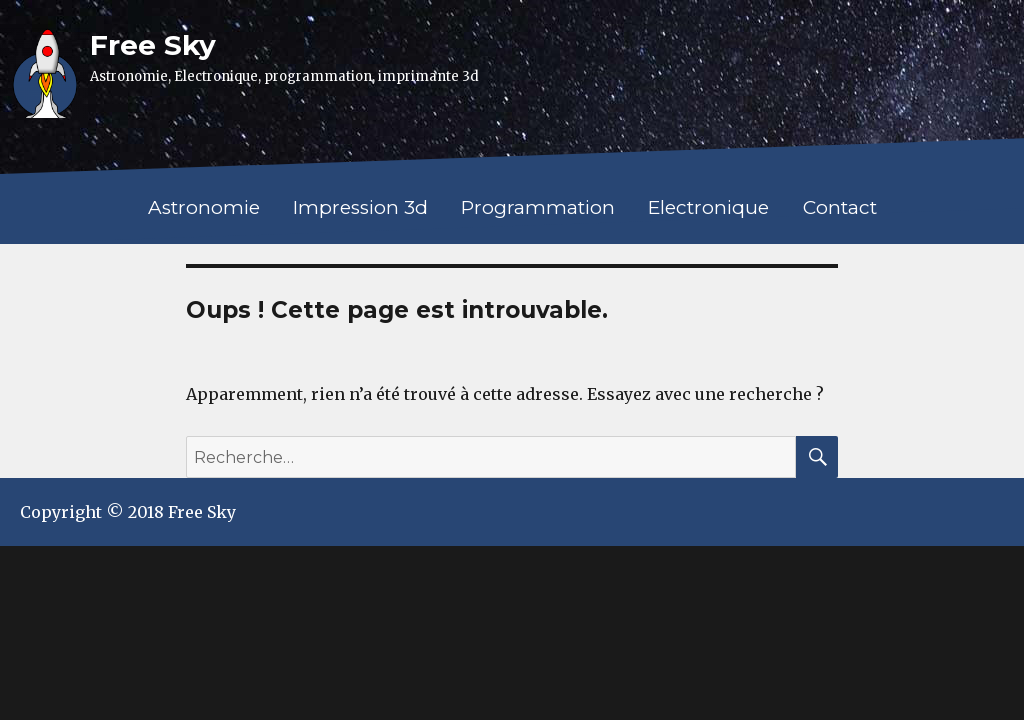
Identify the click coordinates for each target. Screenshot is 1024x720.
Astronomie (204, 207)
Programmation (538, 207)
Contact (840, 207)
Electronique (708, 207)
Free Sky (153, 45)
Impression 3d (360, 207)
